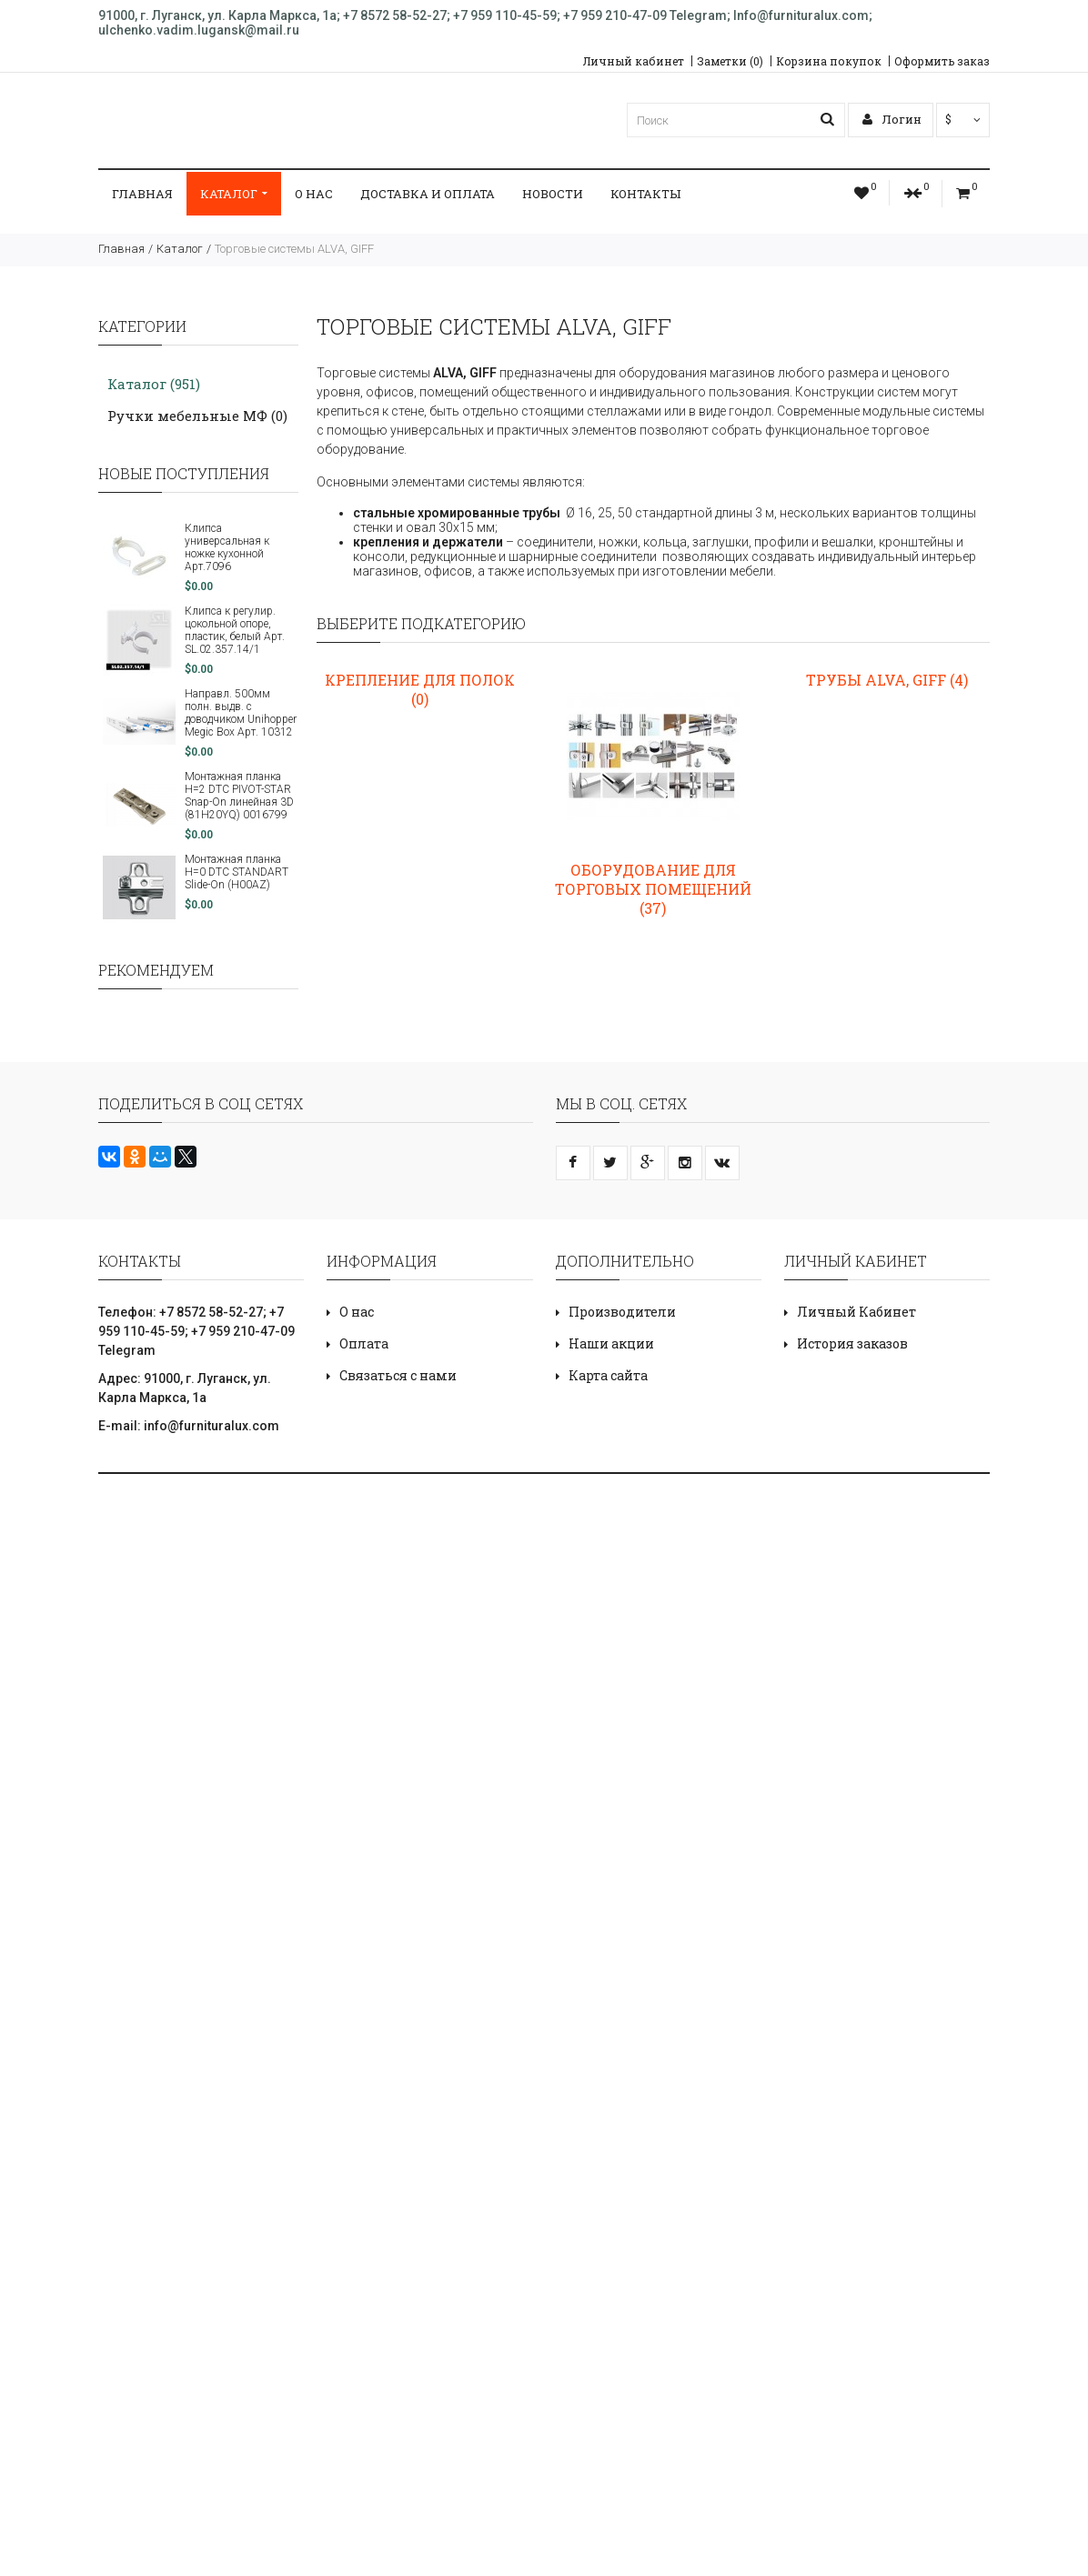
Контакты (645, 193)
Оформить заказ (942, 60)
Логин (892, 119)
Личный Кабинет (856, 1311)
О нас (314, 193)
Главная (142, 193)
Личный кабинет (633, 60)
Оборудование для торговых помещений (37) (653, 888)
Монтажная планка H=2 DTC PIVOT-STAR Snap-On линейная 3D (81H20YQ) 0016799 (239, 795)
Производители (622, 1311)
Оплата (363, 1343)
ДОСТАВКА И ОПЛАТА (427, 193)
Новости (552, 193)
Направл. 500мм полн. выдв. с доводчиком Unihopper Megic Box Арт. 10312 (241, 712)
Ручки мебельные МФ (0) (197, 415)
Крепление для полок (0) (420, 689)
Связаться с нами (398, 1375)
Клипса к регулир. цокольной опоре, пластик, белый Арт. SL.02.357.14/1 (235, 630)
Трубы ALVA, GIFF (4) (887, 679)
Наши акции (611, 1343)
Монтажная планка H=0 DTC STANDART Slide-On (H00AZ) (236, 872)
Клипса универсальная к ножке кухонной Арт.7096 (227, 547)
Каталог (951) (153, 384)
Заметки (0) (730, 60)
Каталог (233, 193)
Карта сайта (608, 1375)
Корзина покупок (828, 60)
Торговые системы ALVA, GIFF (294, 249)
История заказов (852, 1343)
